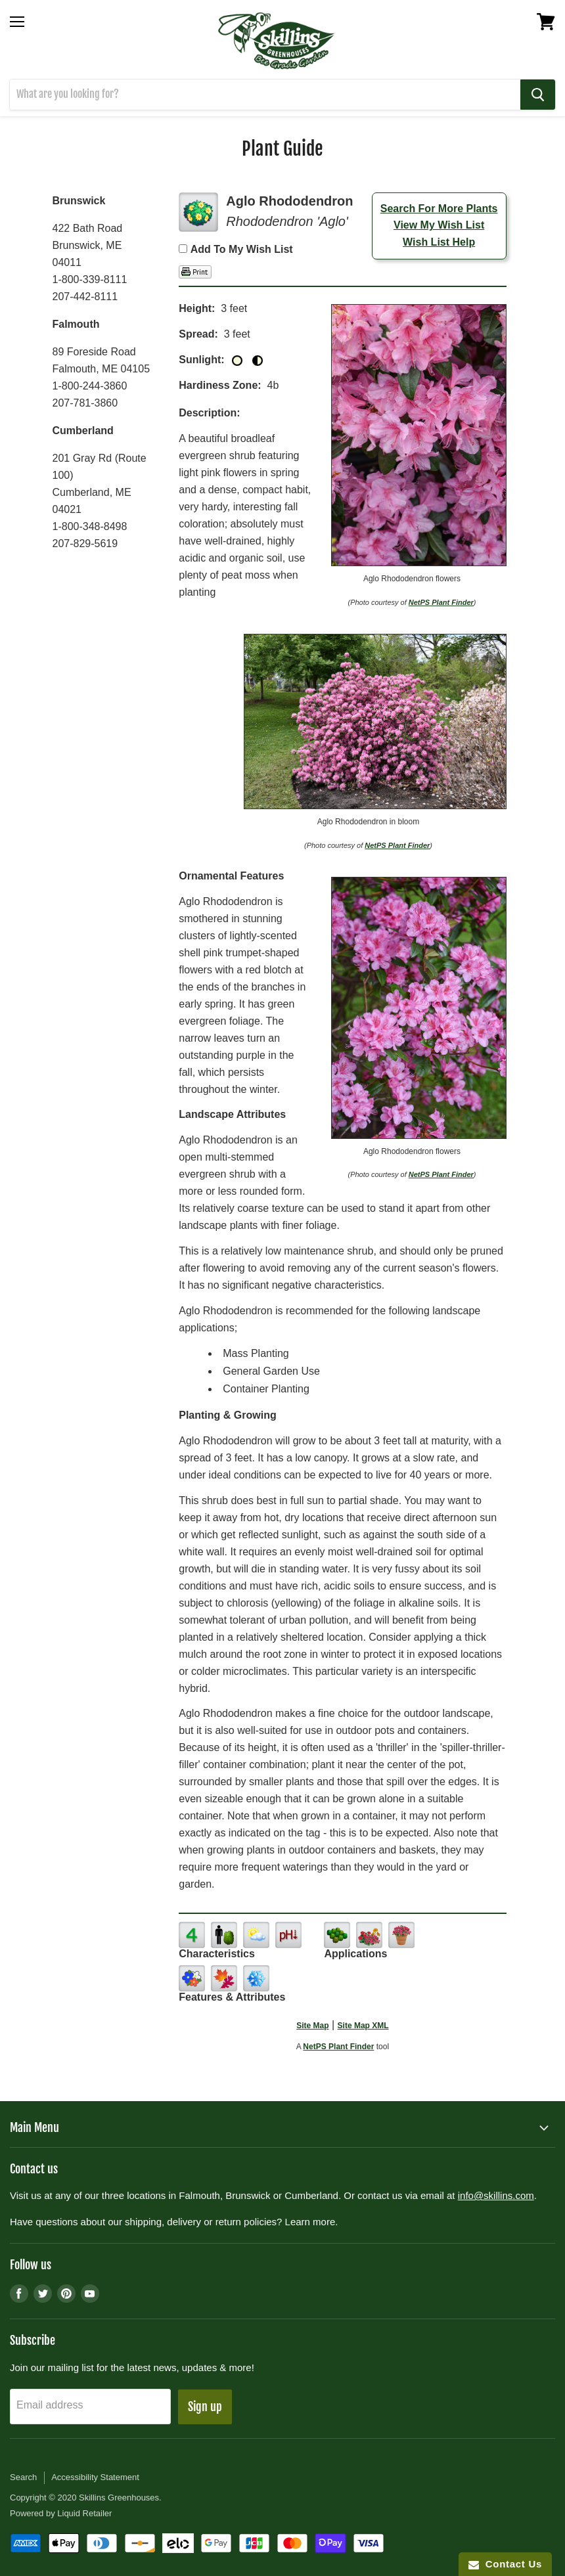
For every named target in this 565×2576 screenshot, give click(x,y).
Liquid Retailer (84, 2513)
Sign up (205, 2406)
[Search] (265, 94)
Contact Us (505, 2563)
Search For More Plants (439, 208)
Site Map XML (363, 2025)
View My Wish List (439, 225)
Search (23, 2477)
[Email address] (90, 2407)
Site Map (312, 2025)
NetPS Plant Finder (441, 602)
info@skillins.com (496, 2195)
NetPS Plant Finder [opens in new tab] (338, 2046)
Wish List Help (439, 242)
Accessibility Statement (95, 2477)
